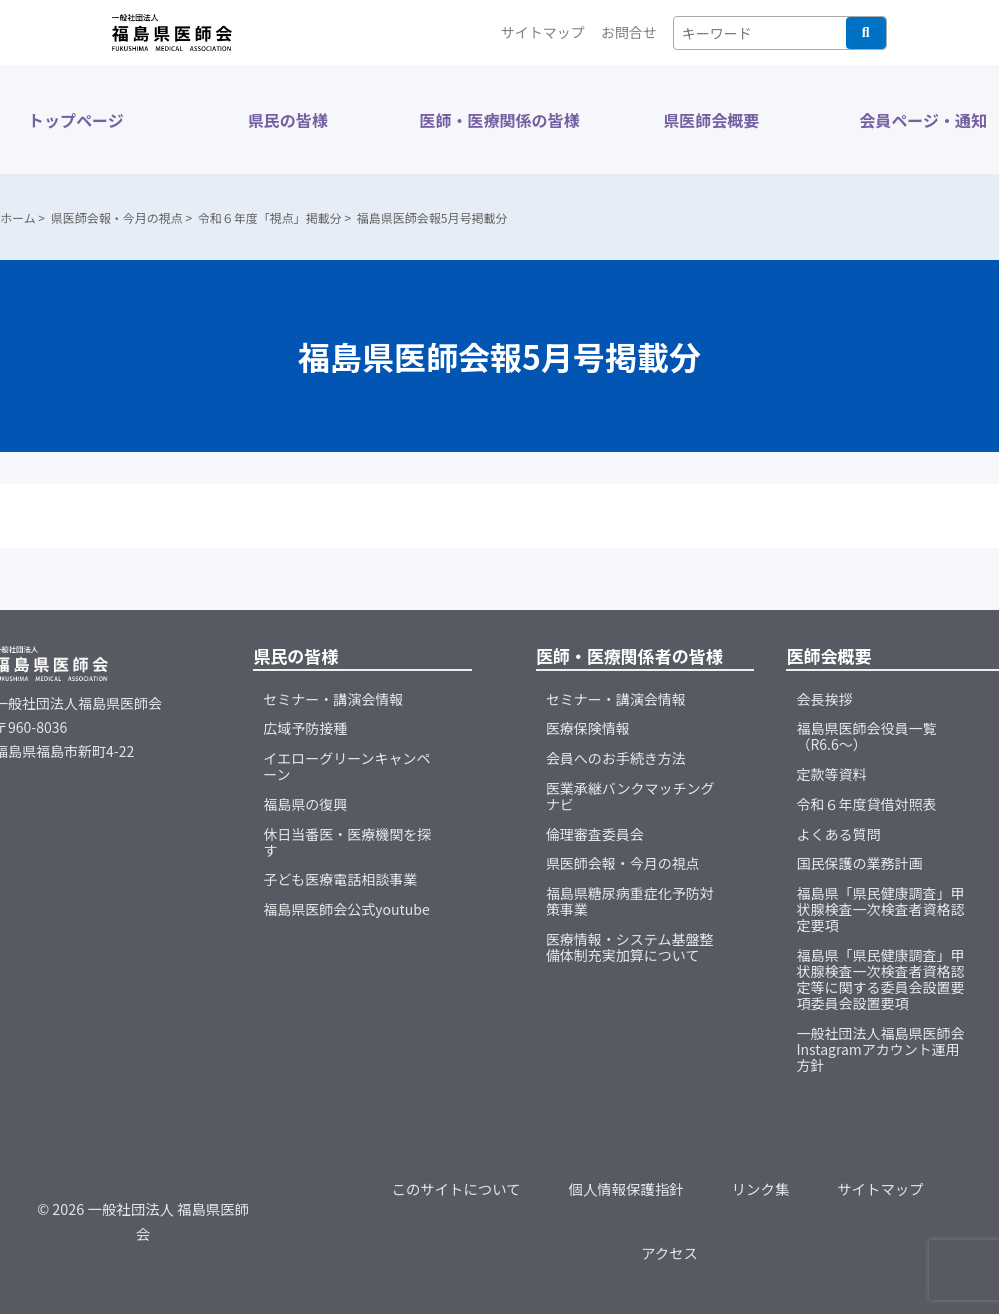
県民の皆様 (288, 120)
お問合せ (629, 32)
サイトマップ (543, 32)
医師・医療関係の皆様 (499, 120)
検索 (866, 33)
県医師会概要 (711, 120)
